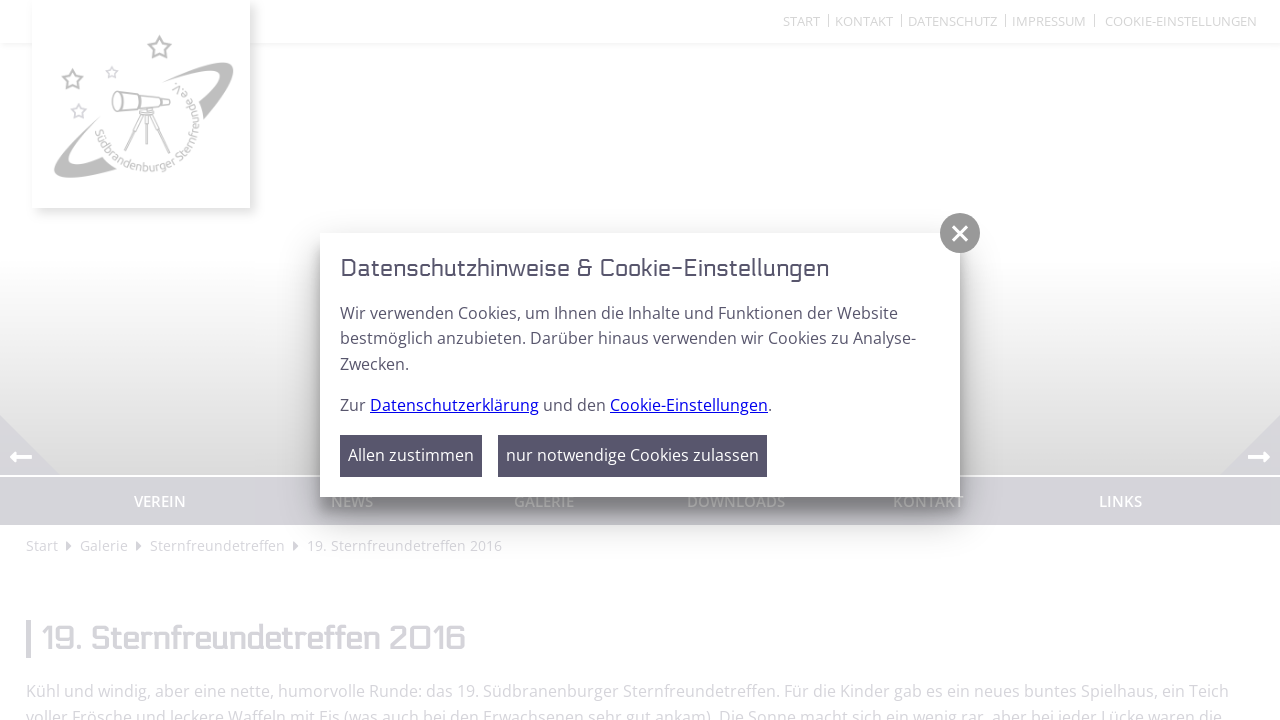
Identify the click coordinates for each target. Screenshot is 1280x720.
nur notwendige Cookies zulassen (632, 455)
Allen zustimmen (411, 455)
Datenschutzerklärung (454, 405)
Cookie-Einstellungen (689, 405)
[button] (960, 233)
